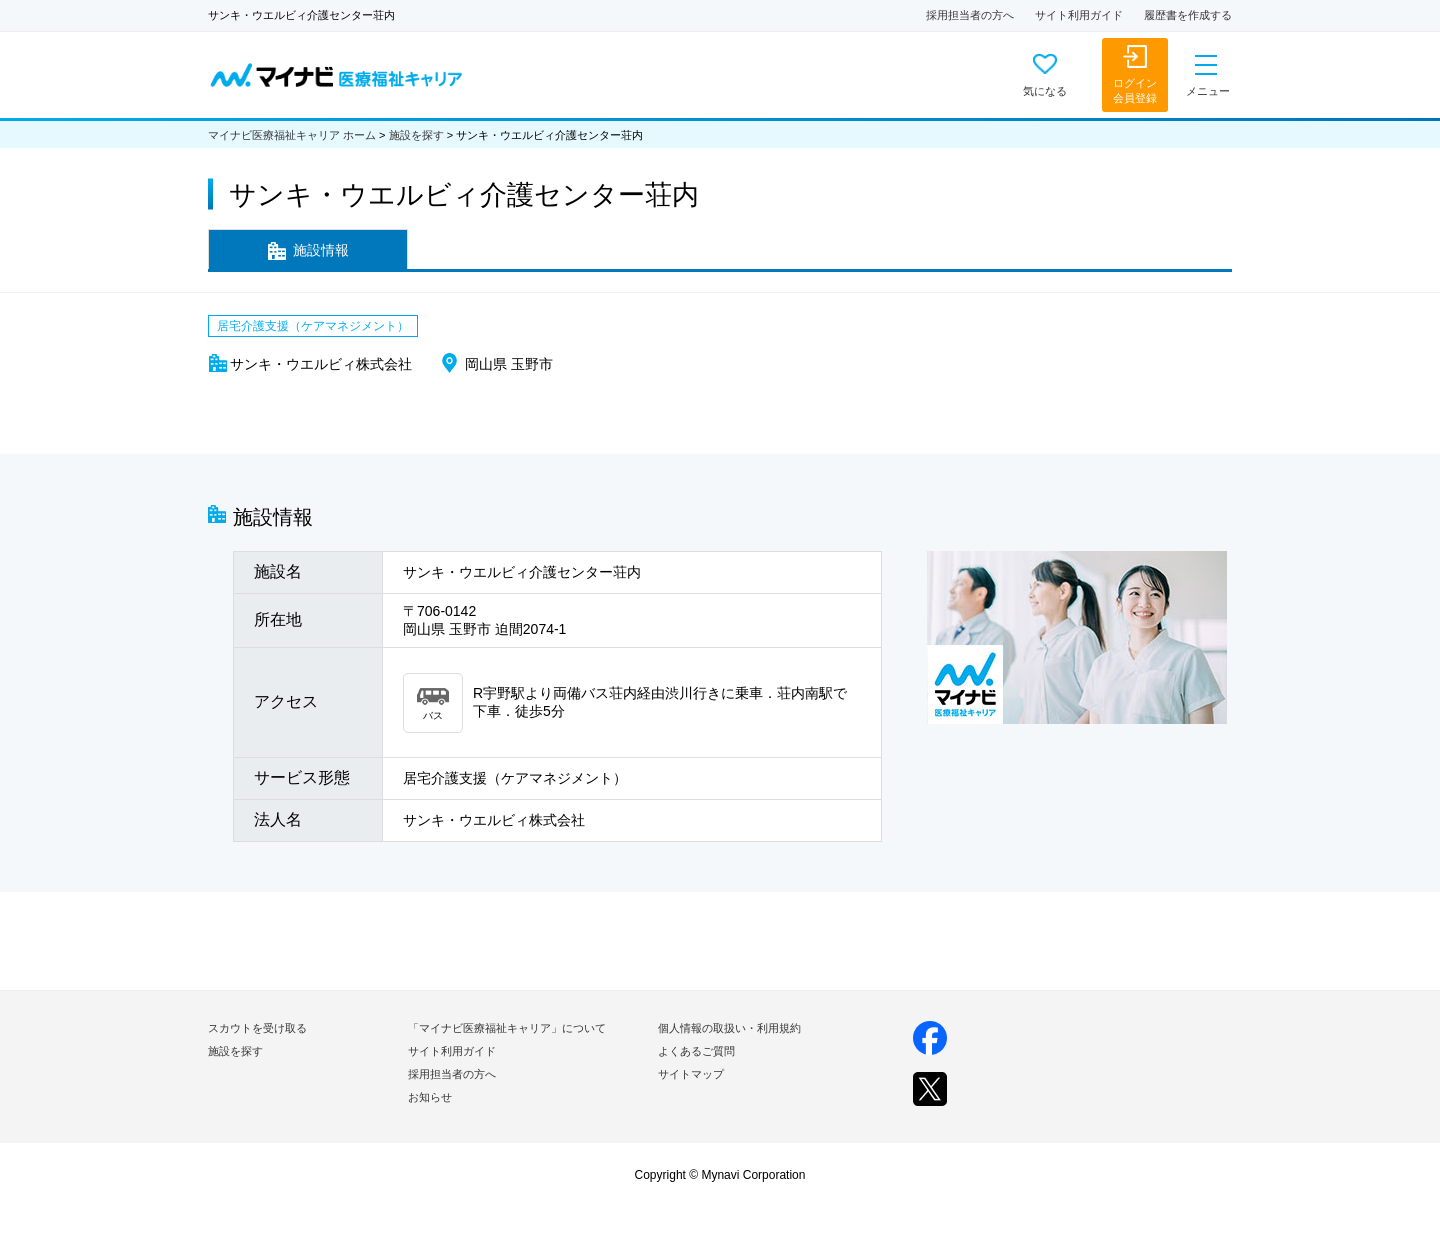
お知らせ (430, 1097)
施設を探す (416, 135)
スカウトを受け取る (257, 1028)
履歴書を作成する (1188, 15)
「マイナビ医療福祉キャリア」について (507, 1028)
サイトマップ (691, 1074)
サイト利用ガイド (1079, 15)
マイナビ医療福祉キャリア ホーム (292, 135)
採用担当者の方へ (970, 15)
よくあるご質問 (696, 1051)
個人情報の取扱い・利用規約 (729, 1028)
